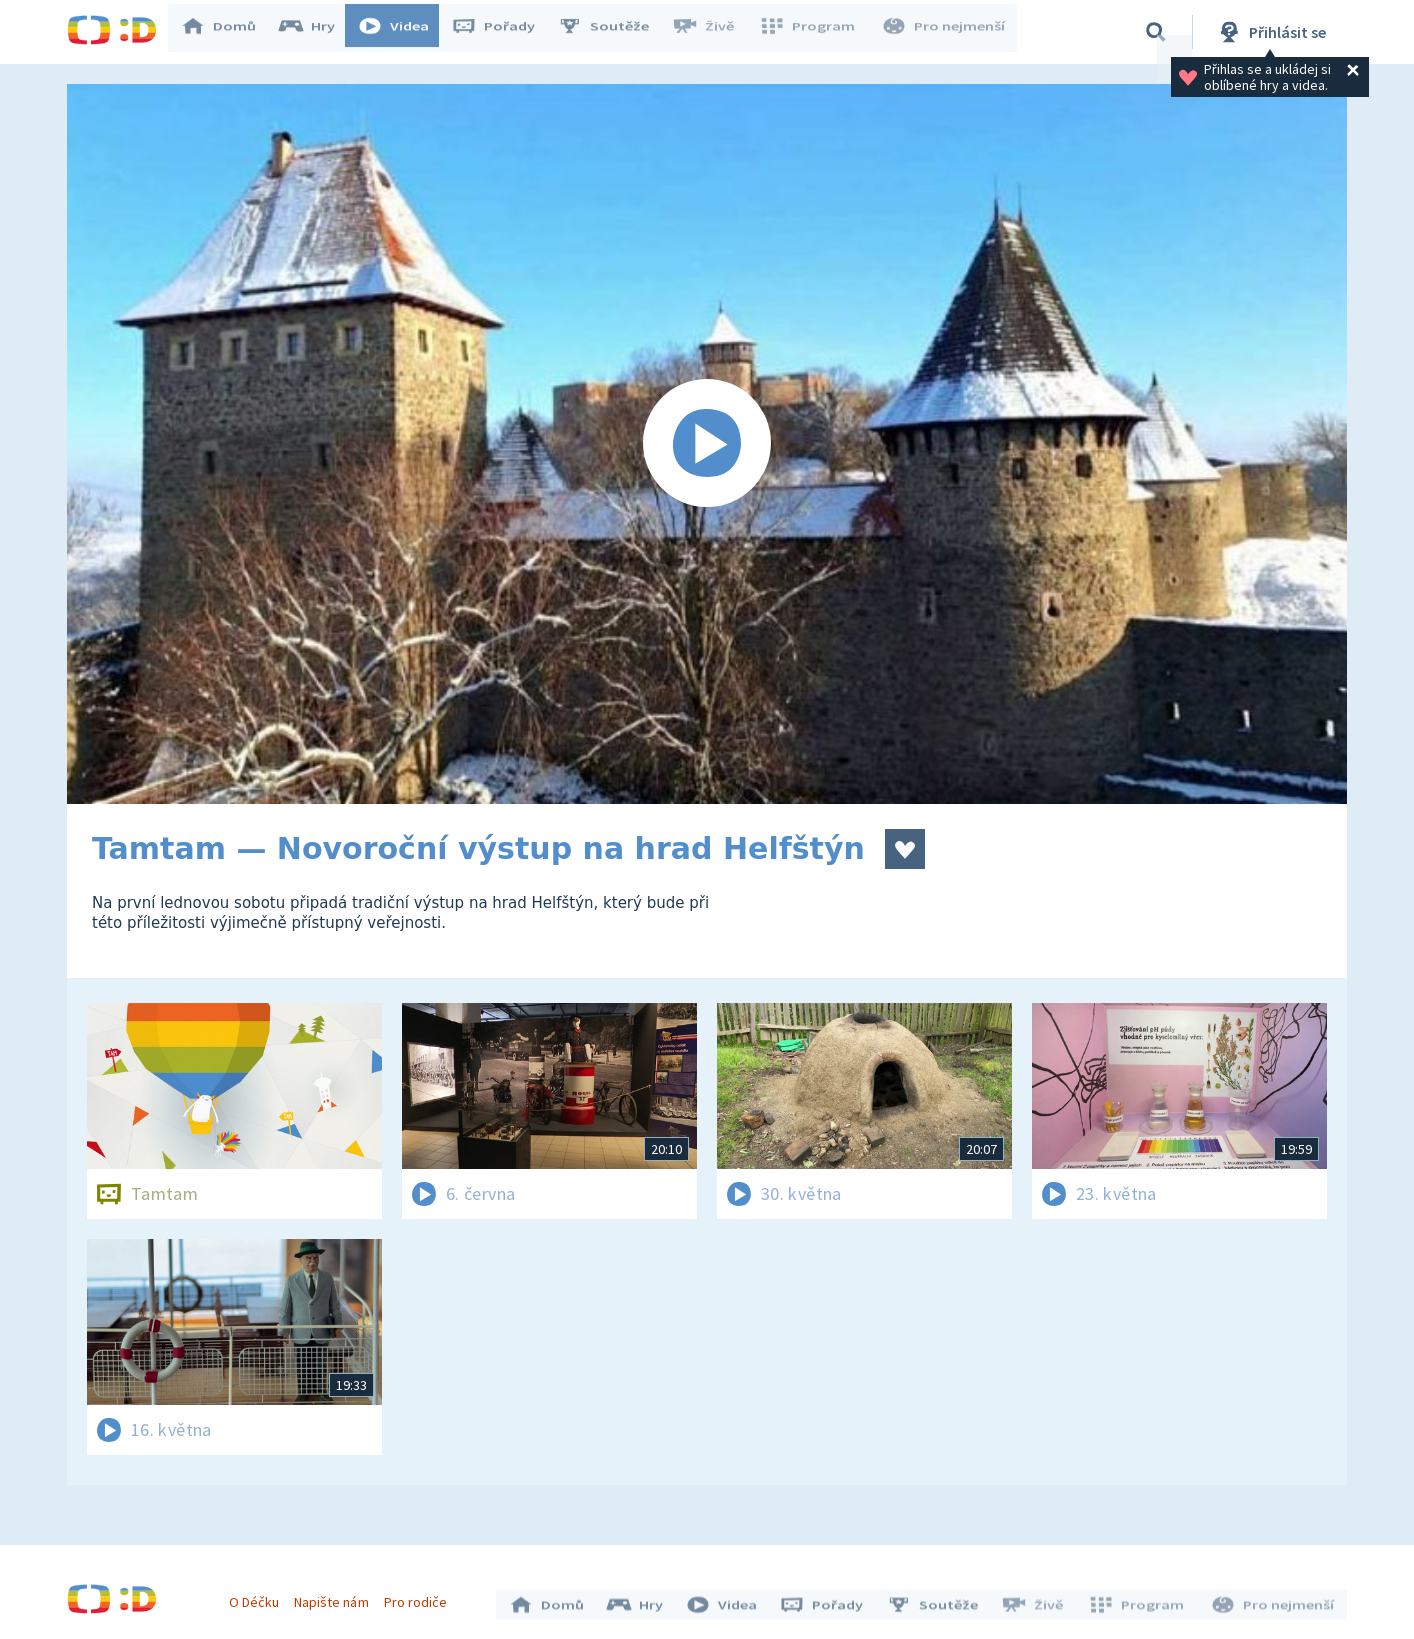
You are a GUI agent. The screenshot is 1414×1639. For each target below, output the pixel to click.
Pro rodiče (420, 1597)
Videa (403, 32)
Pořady (503, 32)
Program (813, 32)
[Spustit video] (707, 444)
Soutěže (613, 32)
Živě (712, 32)
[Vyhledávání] (1156, 32)
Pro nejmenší (945, 32)
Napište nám (336, 1597)
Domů (228, 32)
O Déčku (259, 1597)
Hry (316, 32)
